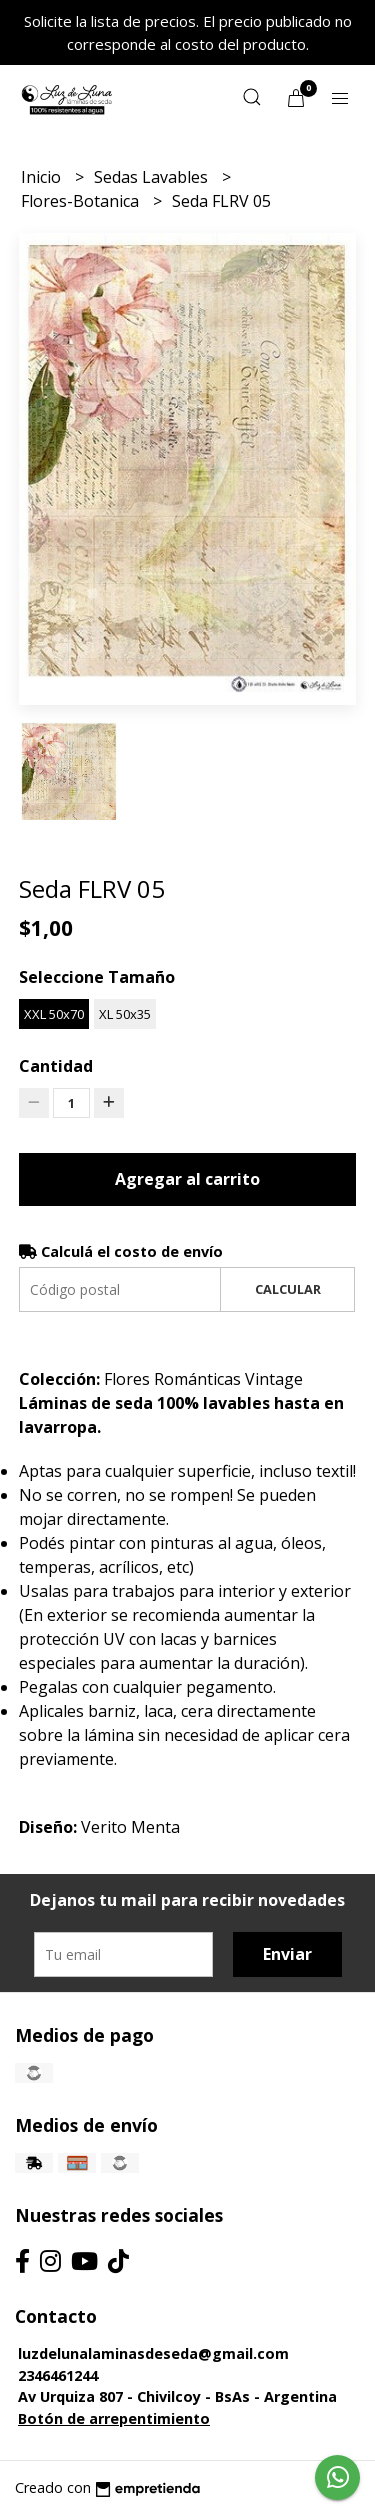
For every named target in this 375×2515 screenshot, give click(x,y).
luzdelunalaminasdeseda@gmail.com (153, 2353)
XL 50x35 (125, 1014)
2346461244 (58, 2375)
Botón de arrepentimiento (114, 2418)
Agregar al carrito (187, 1179)
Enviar (287, 1954)
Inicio (43, 177)
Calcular (288, 1289)
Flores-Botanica (82, 201)
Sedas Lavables (153, 177)
